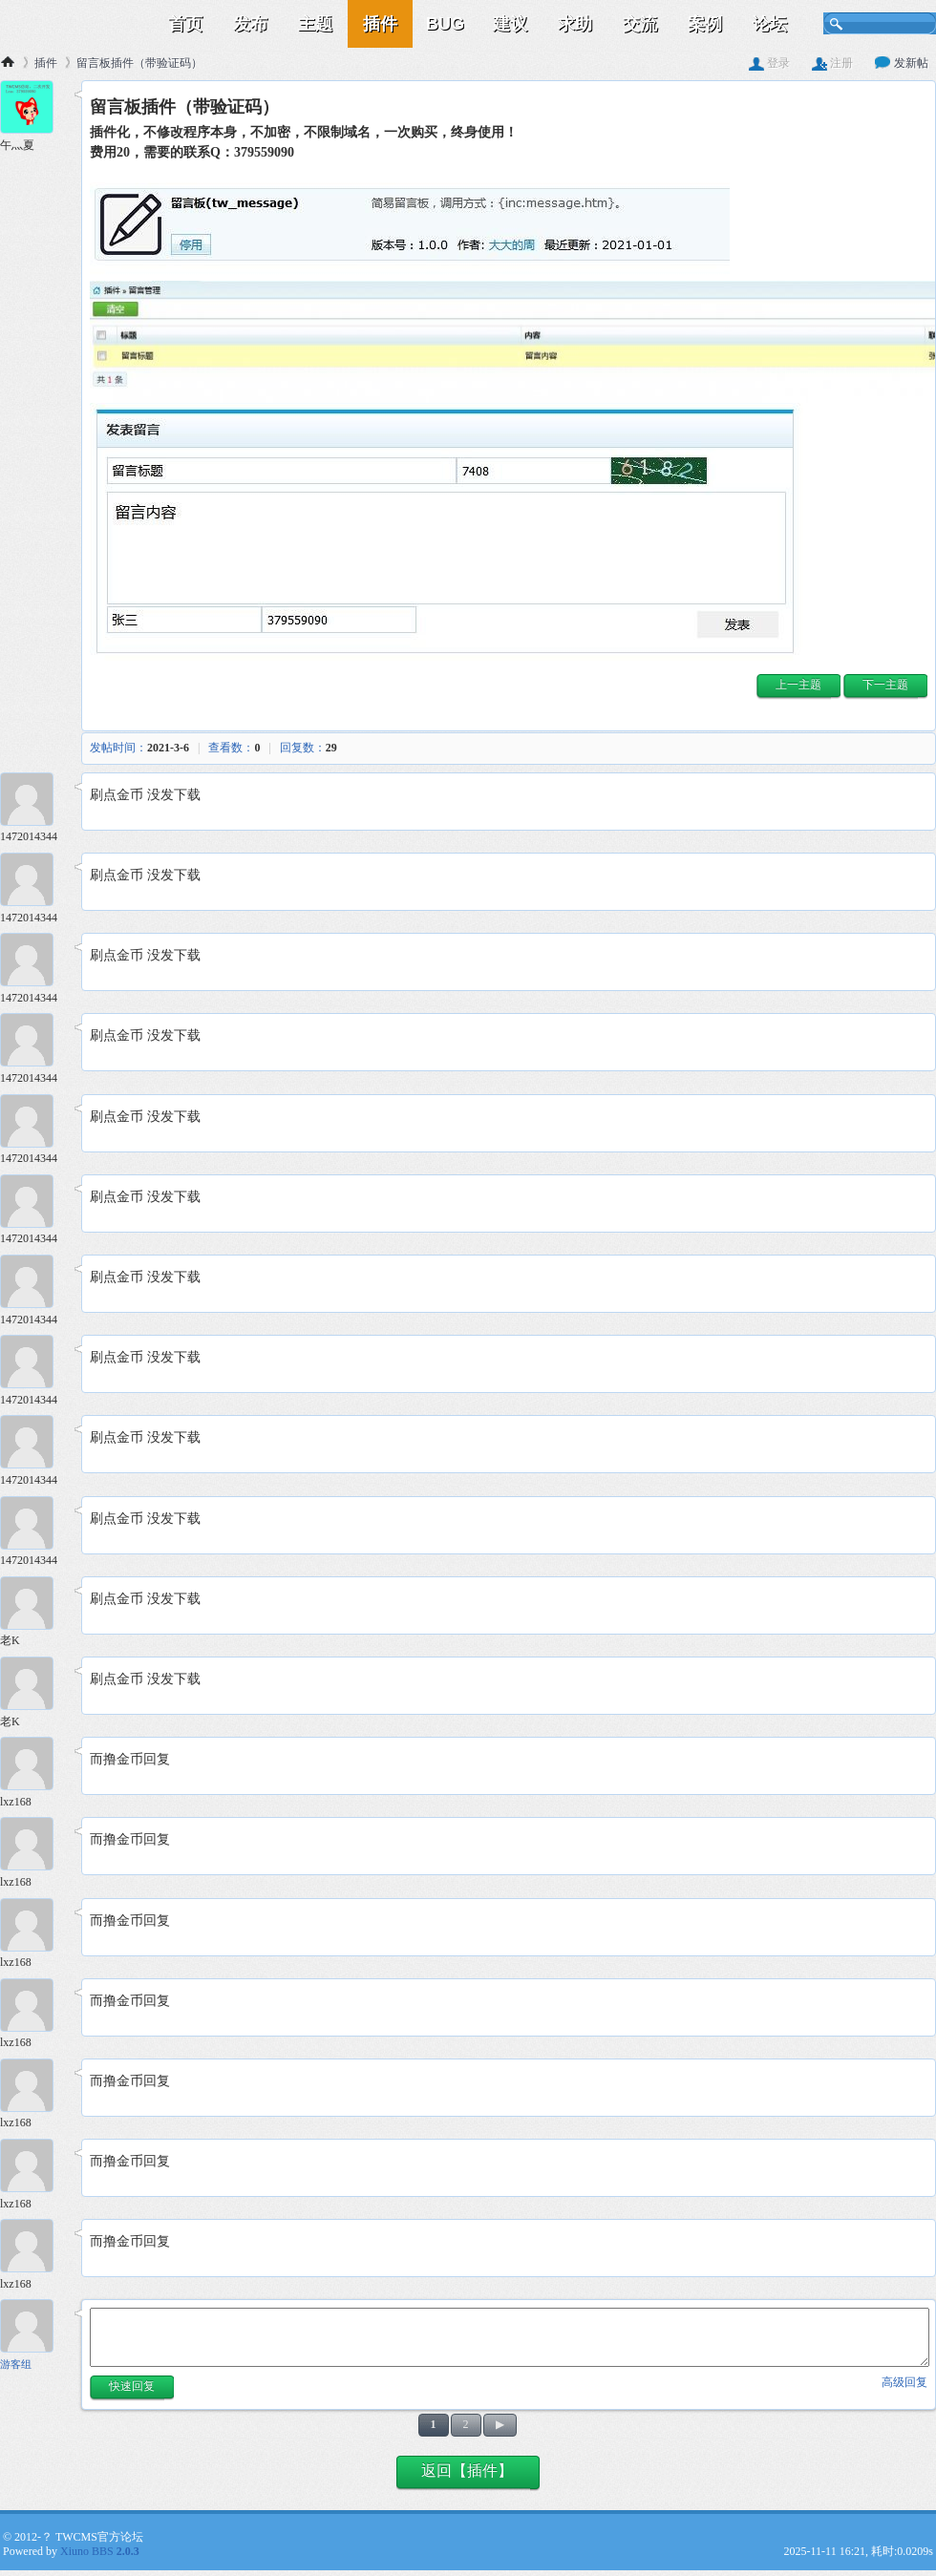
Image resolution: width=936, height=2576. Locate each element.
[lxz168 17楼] (33, 2007)
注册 (832, 63)
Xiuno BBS (99, 2551)
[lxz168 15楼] (33, 1846)
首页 (185, 23)
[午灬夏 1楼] (33, 109)
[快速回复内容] (509, 2337)
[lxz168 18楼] (33, 2088)
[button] (798, 687)
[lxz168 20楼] (33, 2248)
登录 (769, 63)
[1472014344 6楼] (33, 1123)
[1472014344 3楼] (33, 882)
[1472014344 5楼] (33, 1042)
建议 (510, 23)
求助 (575, 23)
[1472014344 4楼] (33, 962)
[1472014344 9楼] (33, 1364)
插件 (380, 23)
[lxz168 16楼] (33, 1927)
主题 (315, 23)
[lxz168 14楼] (33, 1766)
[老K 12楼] (33, 1605)
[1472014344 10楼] (33, 1444)
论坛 (770, 23)
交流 (640, 23)
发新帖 (901, 63)
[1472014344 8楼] (33, 1284)
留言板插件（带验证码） (139, 63)
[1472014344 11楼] (33, 1525)
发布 (250, 23)
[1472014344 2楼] (33, 801)
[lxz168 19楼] (33, 2168)
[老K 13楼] (33, 1686)
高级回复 (904, 2382)
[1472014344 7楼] (33, 1203)
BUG (445, 23)
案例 (705, 23)
